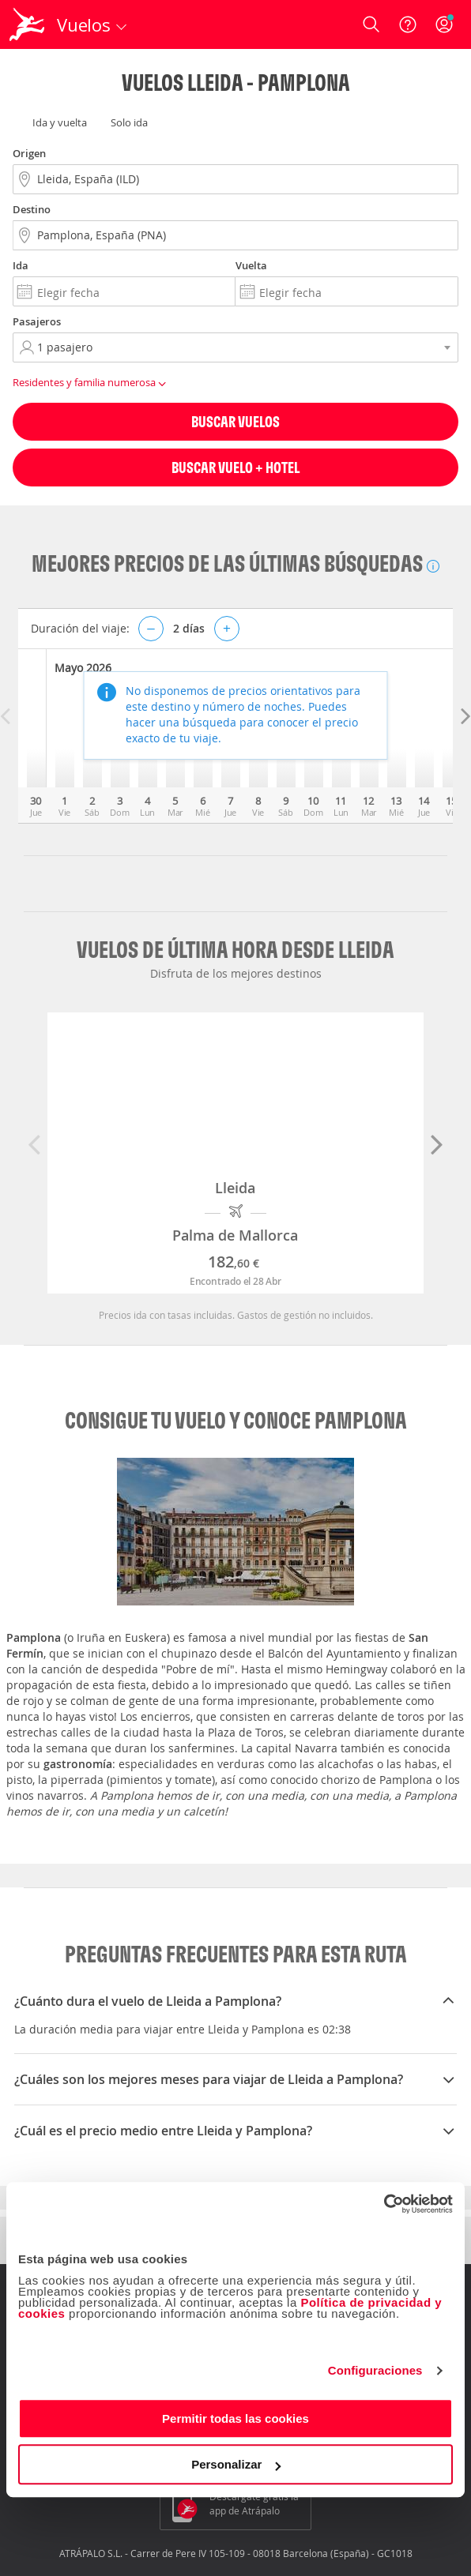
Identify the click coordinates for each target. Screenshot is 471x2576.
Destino (32, 209)
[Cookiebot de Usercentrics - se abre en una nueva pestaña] (384, 2204)
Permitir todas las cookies (235, 2418)
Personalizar (236, 2464)
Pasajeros (37, 321)
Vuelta (251, 265)
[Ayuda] (407, 24)
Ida (20, 265)
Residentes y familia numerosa (92, 382)
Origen (29, 153)
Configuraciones (375, 2370)
